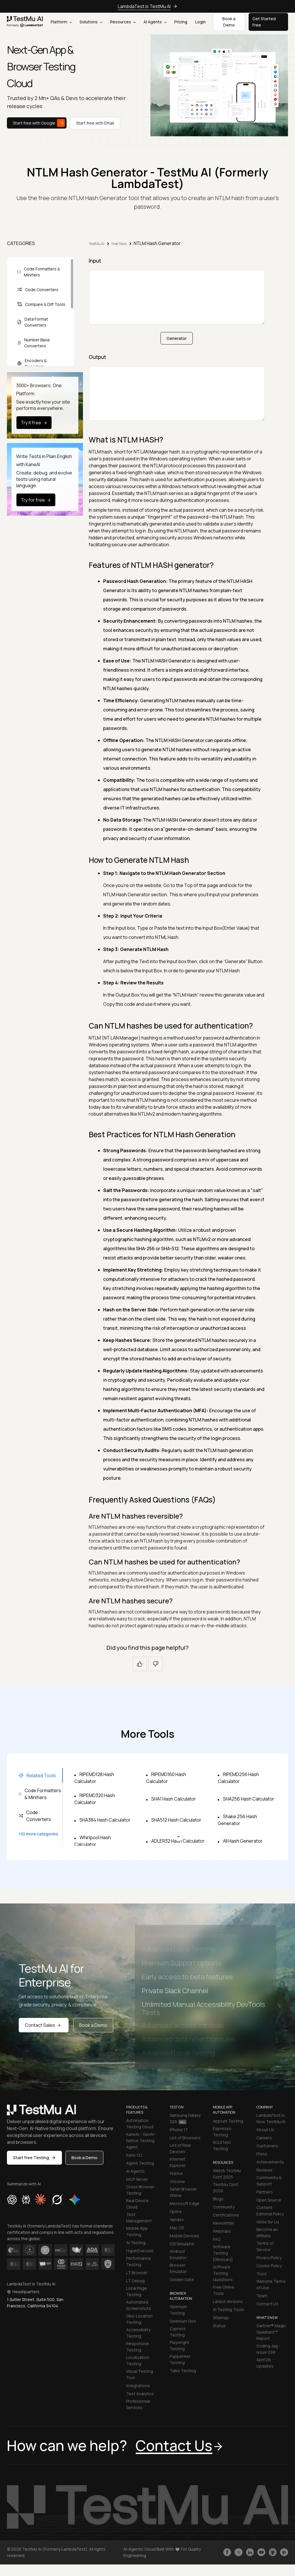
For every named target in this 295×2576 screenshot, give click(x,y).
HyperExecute (140, 2250)
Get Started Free (264, 22)
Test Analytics (140, 2393)
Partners (264, 2192)
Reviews (264, 2170)
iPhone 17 (179, 2129)
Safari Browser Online (183, 2192)
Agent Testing (140, 2163)
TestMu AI (96, 243)
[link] (25, 22)
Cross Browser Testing (140, 2190)
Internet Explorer (178, 2162)
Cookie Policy (269, 2265)
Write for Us (267, 2222)
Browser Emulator (178, 2268)
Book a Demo (93, 2025)
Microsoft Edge (184, 2203)
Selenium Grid (183, 2321)
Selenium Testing (178, 2310)
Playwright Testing (179, 2345)
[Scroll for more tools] (178, 1836)
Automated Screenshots (138, 2305)
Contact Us (267, 2303)
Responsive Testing (137, 2347)
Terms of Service (265, 2246)
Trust (261, 2273)
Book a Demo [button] (228, 22)
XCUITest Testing (222, 2145)
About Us (265, 2129)
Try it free (35, 422)
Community (224, 2207)
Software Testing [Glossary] (223, 2253)
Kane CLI (134, 2155)
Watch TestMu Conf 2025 (227, 2174)
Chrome (177, 2181)
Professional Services (138, 2404)
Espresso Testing (222, 2132)
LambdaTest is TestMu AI (144, 6)
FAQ (216, 2239)
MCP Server (137, 2179)
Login (200, 22)
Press (261, 2154)
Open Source (268, 2200)
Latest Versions (228, 2301)
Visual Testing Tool (139, 2374)
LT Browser (137, 2272)
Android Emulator (178, 2254)
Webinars (222, 2231)
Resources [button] (123, 22)
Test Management (139, 2217)
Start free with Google (39, 123)
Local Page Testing (136, 2291)
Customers (267, 2145)
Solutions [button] (91, 22)
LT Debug (135, 2280)
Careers (264, 2137)
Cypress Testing (178, 2332)
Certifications (226, 2215)
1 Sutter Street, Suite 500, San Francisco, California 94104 (35, 2302)
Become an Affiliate (267, 2232)
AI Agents (155, 22)
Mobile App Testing (137, 2231)
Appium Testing (228, 2121)
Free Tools (118, 243)
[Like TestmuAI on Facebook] (227, 2552)
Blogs (218, 2199)
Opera (175, 2211)
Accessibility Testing (138, 2333)
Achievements (270, 2162)
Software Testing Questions (223, 2273)
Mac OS (177, 2227)
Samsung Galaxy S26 (185, 2118)
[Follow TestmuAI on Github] (273, 2552)
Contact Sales (44, 2025)
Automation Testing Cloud (139, 2123)
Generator (177, 338)
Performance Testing (138, 2261)
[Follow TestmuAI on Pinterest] (284, 2552)
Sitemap (221, 2317)
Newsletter (223, 2223)
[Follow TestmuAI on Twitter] (239, 2552)
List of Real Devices (180, 2148)
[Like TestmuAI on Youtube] (261, 2552)
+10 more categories (38, 1834)
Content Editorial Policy (270, 2211)
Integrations (138, 2385)
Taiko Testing (183, 2370)
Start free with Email (95, 123)
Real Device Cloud (137, 2204)
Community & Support (268, 2181)
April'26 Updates (264, 2363)
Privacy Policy (268, 2257)
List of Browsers (185, 2137)
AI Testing (135, 2242)
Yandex (177, 2219)
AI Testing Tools (228, 2309)
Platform (61, 22)
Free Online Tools (223, 2290)
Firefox (176, 2173)
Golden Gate (182, 2279)
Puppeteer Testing (180, 2359)
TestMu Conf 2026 (225, 2187)
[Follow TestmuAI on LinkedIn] (250, 2552)
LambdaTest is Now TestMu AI (270, 2118)
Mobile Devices (184, 2235)
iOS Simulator (182, 2244)
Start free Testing (34, 2158)
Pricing (180, 22)
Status (219, 2325)
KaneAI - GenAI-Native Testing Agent (141, 2140)
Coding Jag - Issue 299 (268, 2349)
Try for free (36, 500)
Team (261, 2295)
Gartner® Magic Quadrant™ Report (271, 2332)
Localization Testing (137, 2360)
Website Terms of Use (271, 2284)
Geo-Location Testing (139, 2319)
